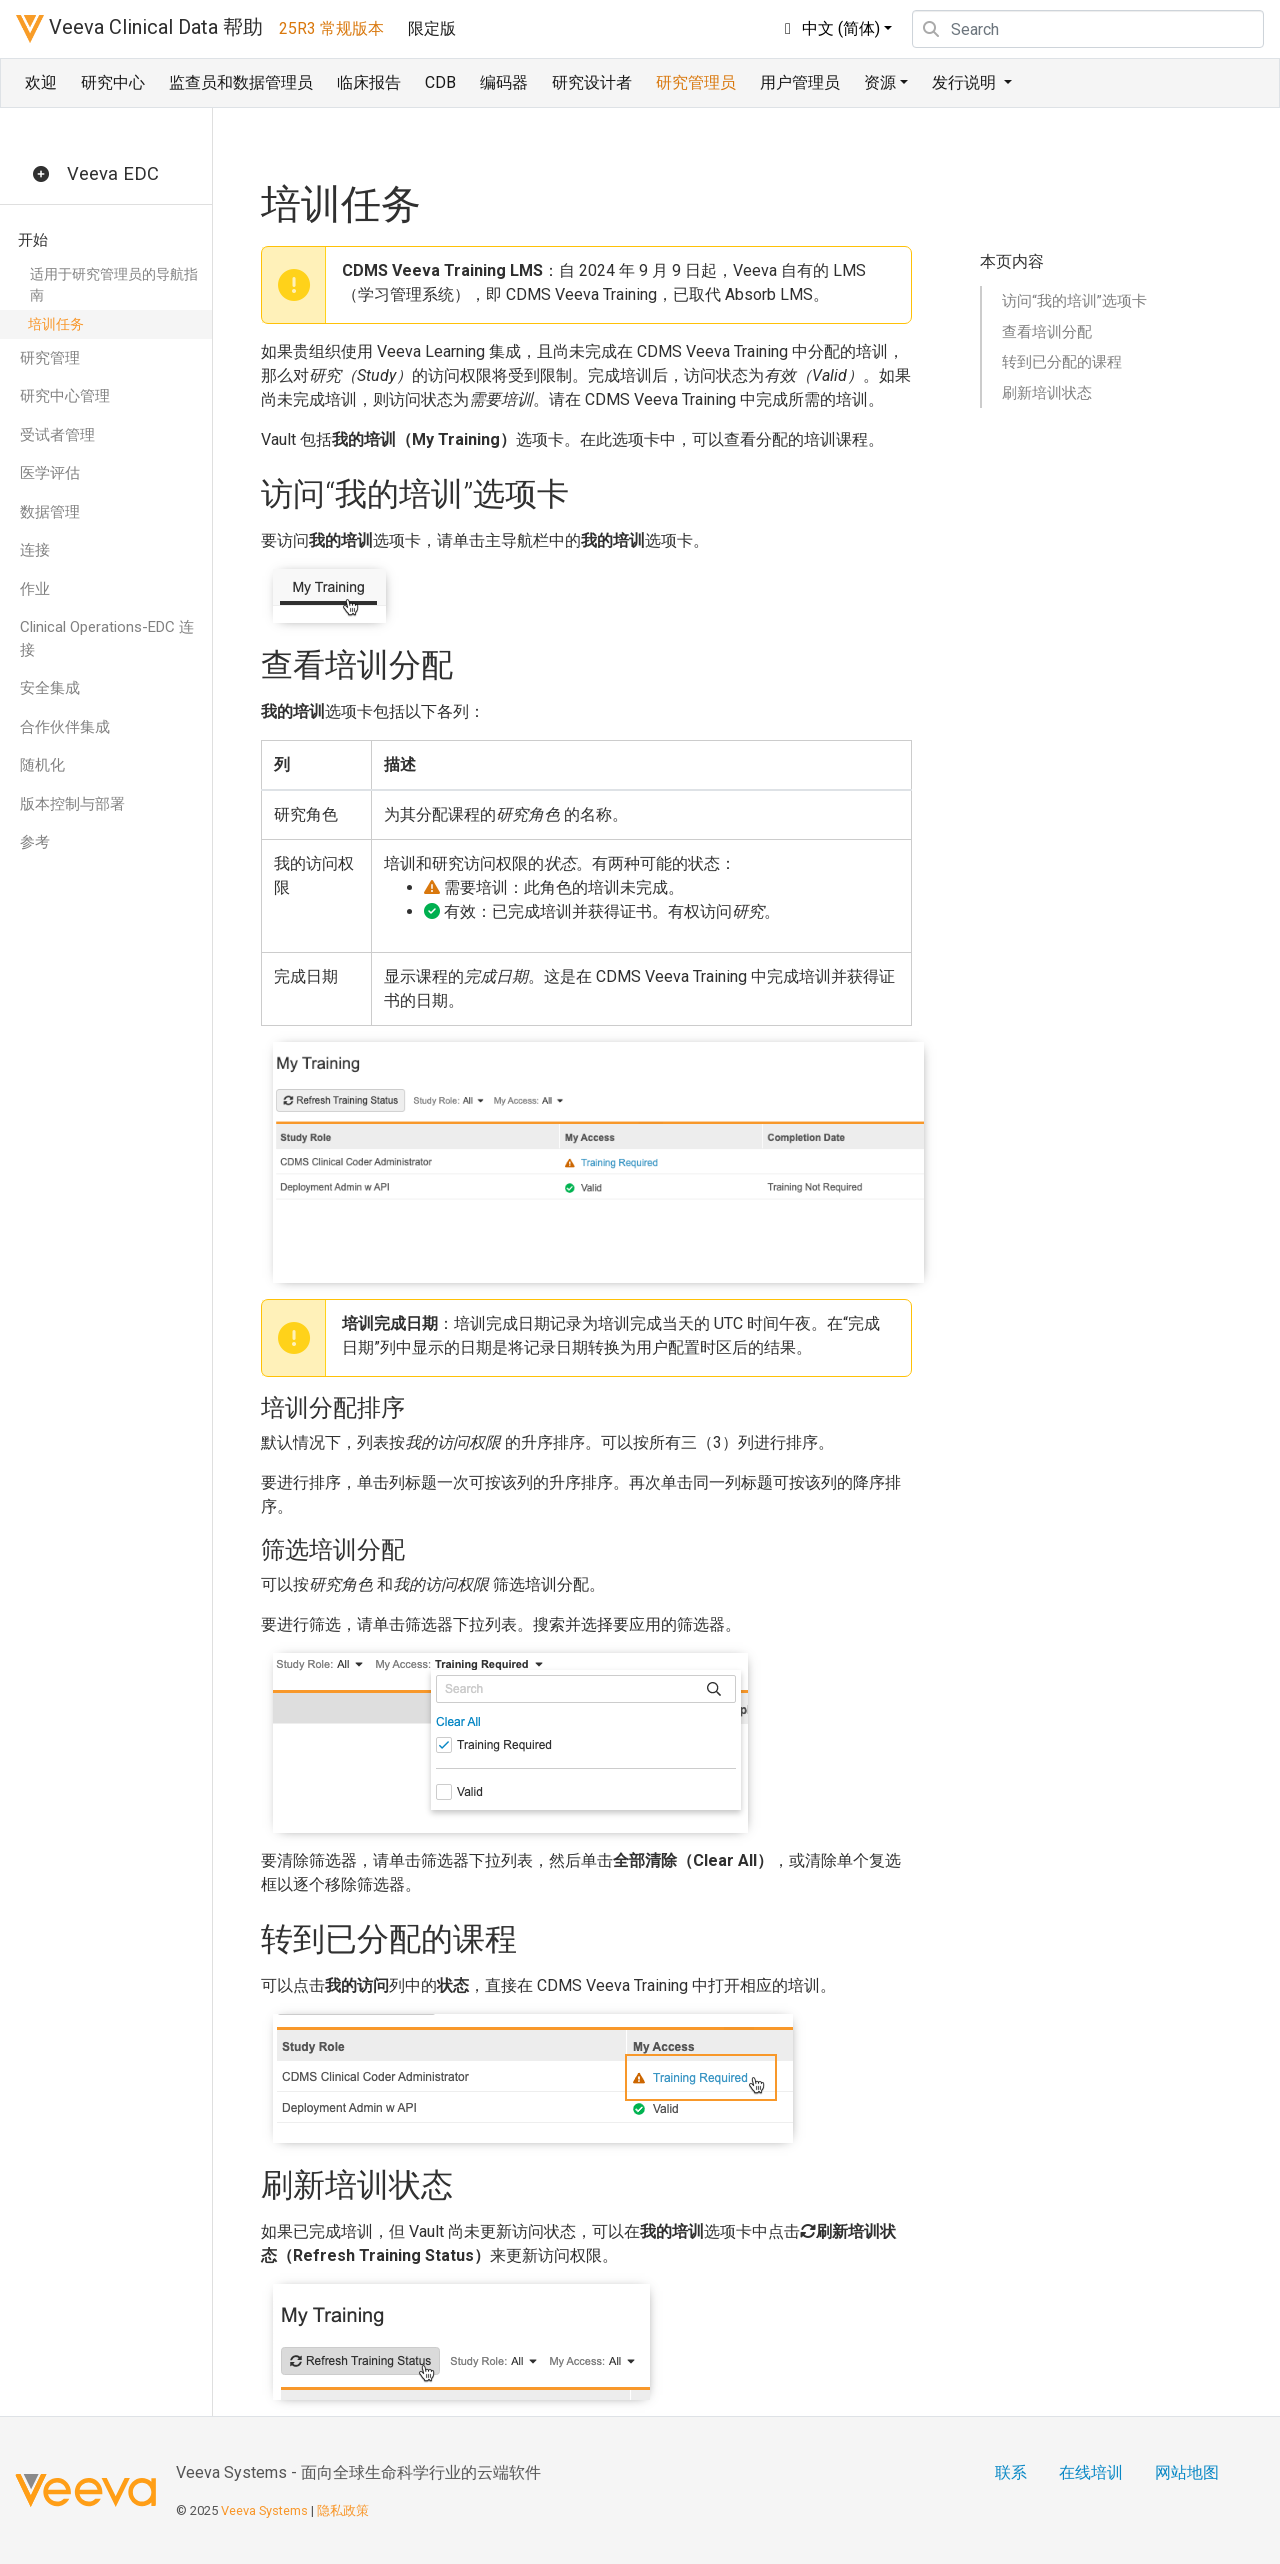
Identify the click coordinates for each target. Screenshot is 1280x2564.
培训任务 (56, 324)
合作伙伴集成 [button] (65, 727)
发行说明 (966, 82)
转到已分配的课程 (1062, 362)
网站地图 (1187, 2472)
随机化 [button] (42, 765)
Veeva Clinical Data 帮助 (139, 29)
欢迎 (41, 82)
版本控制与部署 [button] (72, 804)
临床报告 (369, 82)
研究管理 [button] (50, 358)
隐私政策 (343, 2510)
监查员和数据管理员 (241, 82)
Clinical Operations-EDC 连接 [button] (107, 638)
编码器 (504, 82)
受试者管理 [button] (57, 435)
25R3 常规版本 (331, 28)
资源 (880, 82)
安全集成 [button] (50, 688)
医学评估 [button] (50, 473)
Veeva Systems (264, 2510)
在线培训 (1091, 2472)
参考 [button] (35, 842)
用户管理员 (800, 82)
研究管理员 (696, 82)
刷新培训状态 (1047, 393)
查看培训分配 (1047, 332)
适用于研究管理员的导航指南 (114, 284)
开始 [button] (33, 240)
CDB (440, 82)
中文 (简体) (829, 28)
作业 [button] (35, 589)
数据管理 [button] (50, 512)
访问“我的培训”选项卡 (1074, 301)
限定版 (432, 28)
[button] (41, 175)
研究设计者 (592, 82)
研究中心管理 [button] (65, 396)
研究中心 (113, 82)
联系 (1011, 2472)
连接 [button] (35, 550)
